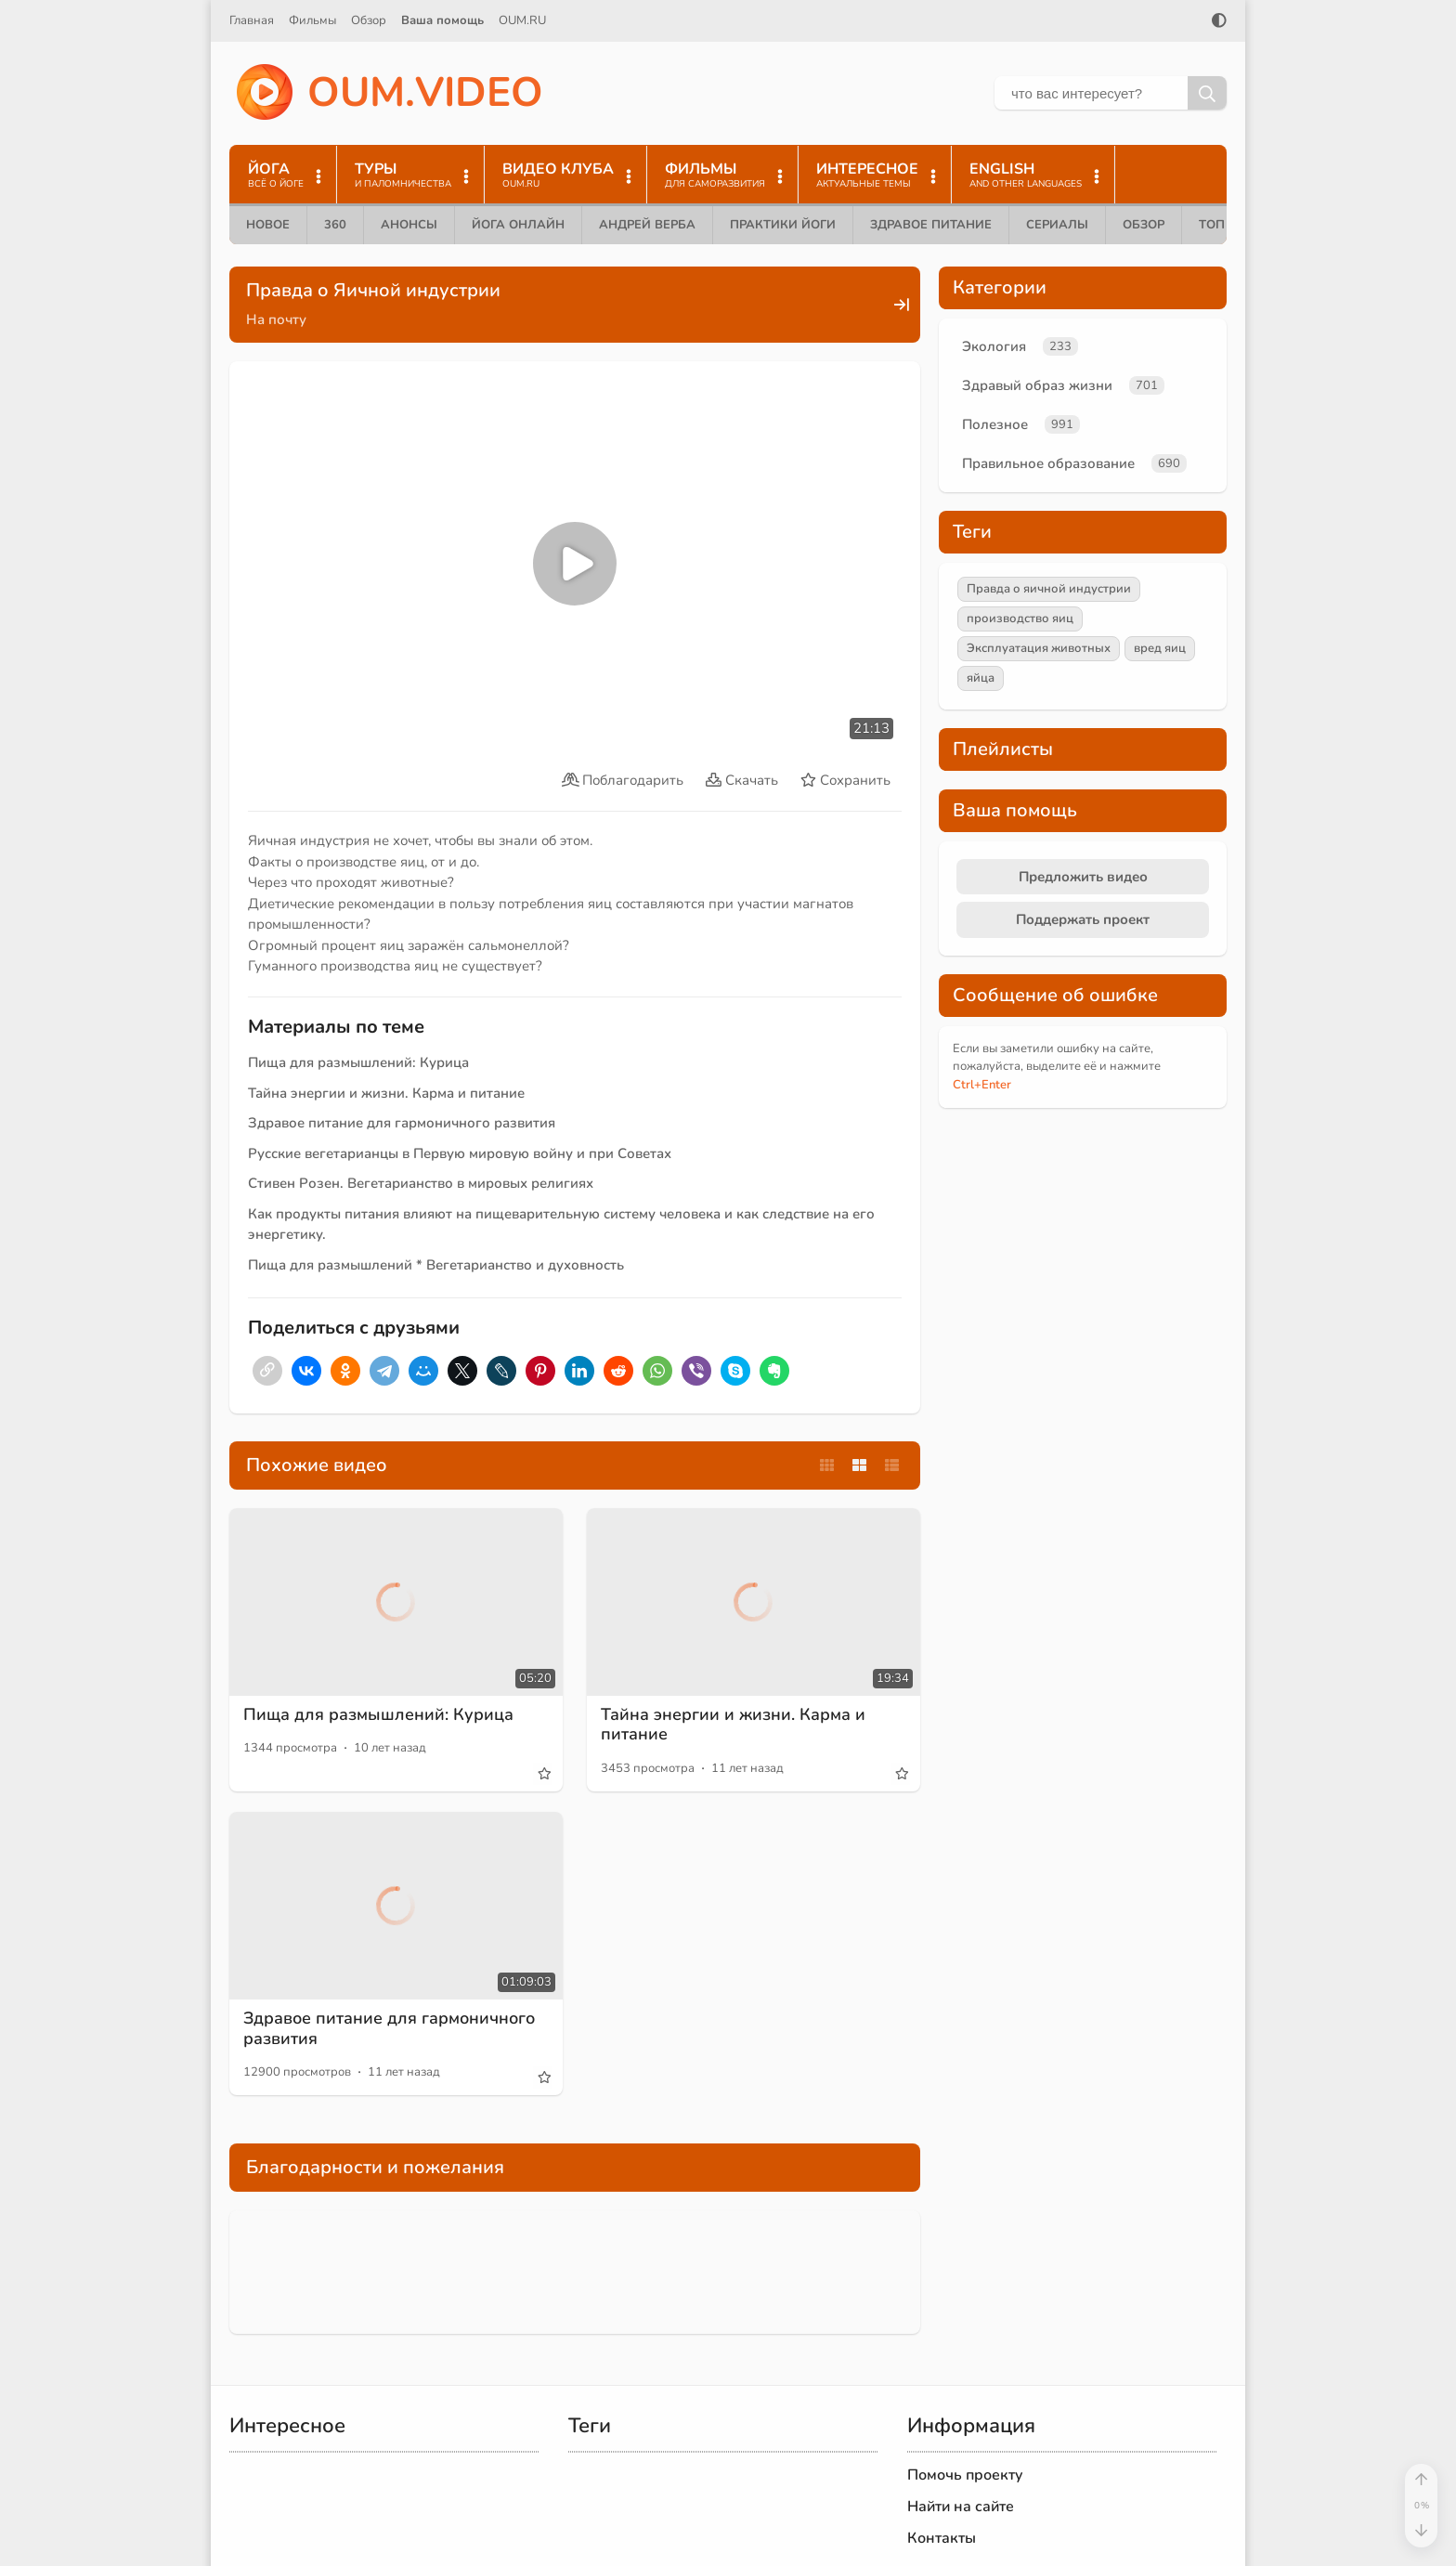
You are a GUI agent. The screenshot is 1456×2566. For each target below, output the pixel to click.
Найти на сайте (960, 2506)
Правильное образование (1048, 463)
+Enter (982, 1084)
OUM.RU (522, 20)
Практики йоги (783, 224)
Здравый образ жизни (1037, 385)
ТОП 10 (1221, 224)
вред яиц (1160, 648)
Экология (994, 346)
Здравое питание (931, 224)
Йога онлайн (518, 224)
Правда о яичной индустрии (1049, 588)
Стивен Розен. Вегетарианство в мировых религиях (420, 1183)
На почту (276, 319)
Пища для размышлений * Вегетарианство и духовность (436, 1265)
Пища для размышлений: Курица (358, 1062)
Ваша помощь (442, 20)
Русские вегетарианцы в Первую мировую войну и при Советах (459, 1153)
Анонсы (409, 224)
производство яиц (1020, 618)
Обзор (368, 20)
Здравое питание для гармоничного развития (401, 1123)
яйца (980, 678)
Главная (251, 20)
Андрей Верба (647, 224)
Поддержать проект (1083, 919)
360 (335, 224)
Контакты (941, 2538)
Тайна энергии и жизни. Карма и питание (386, 1093)
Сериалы (1057, 224)
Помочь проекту (965, 2475)
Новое (268, 224)
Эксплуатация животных (1039, 648)
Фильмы (312, 20)
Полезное (995, 424)
